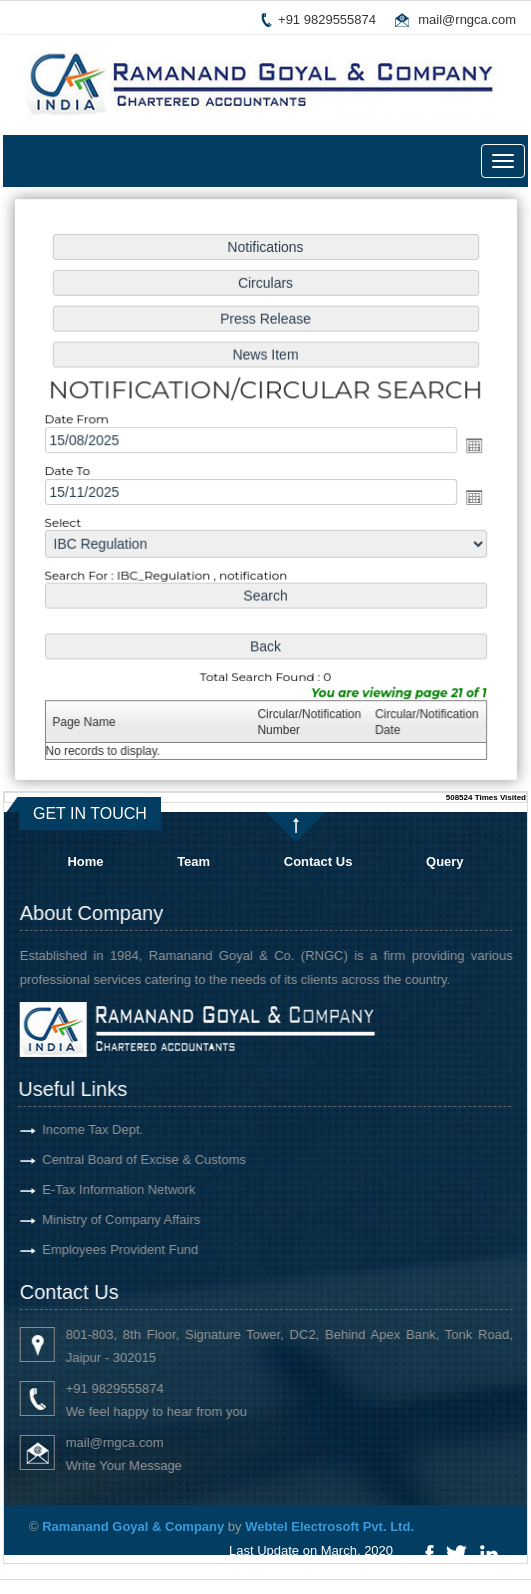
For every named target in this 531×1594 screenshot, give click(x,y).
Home (85, 861)
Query (445, 861)
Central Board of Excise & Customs (122, 1159)
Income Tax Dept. (70, 1129)
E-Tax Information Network (96, 1189)
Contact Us (318, 861)
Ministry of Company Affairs (99, 1219)
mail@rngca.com (467, 19)
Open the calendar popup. (470, 446)
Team (193, 861)
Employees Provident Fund (98, 1249)
